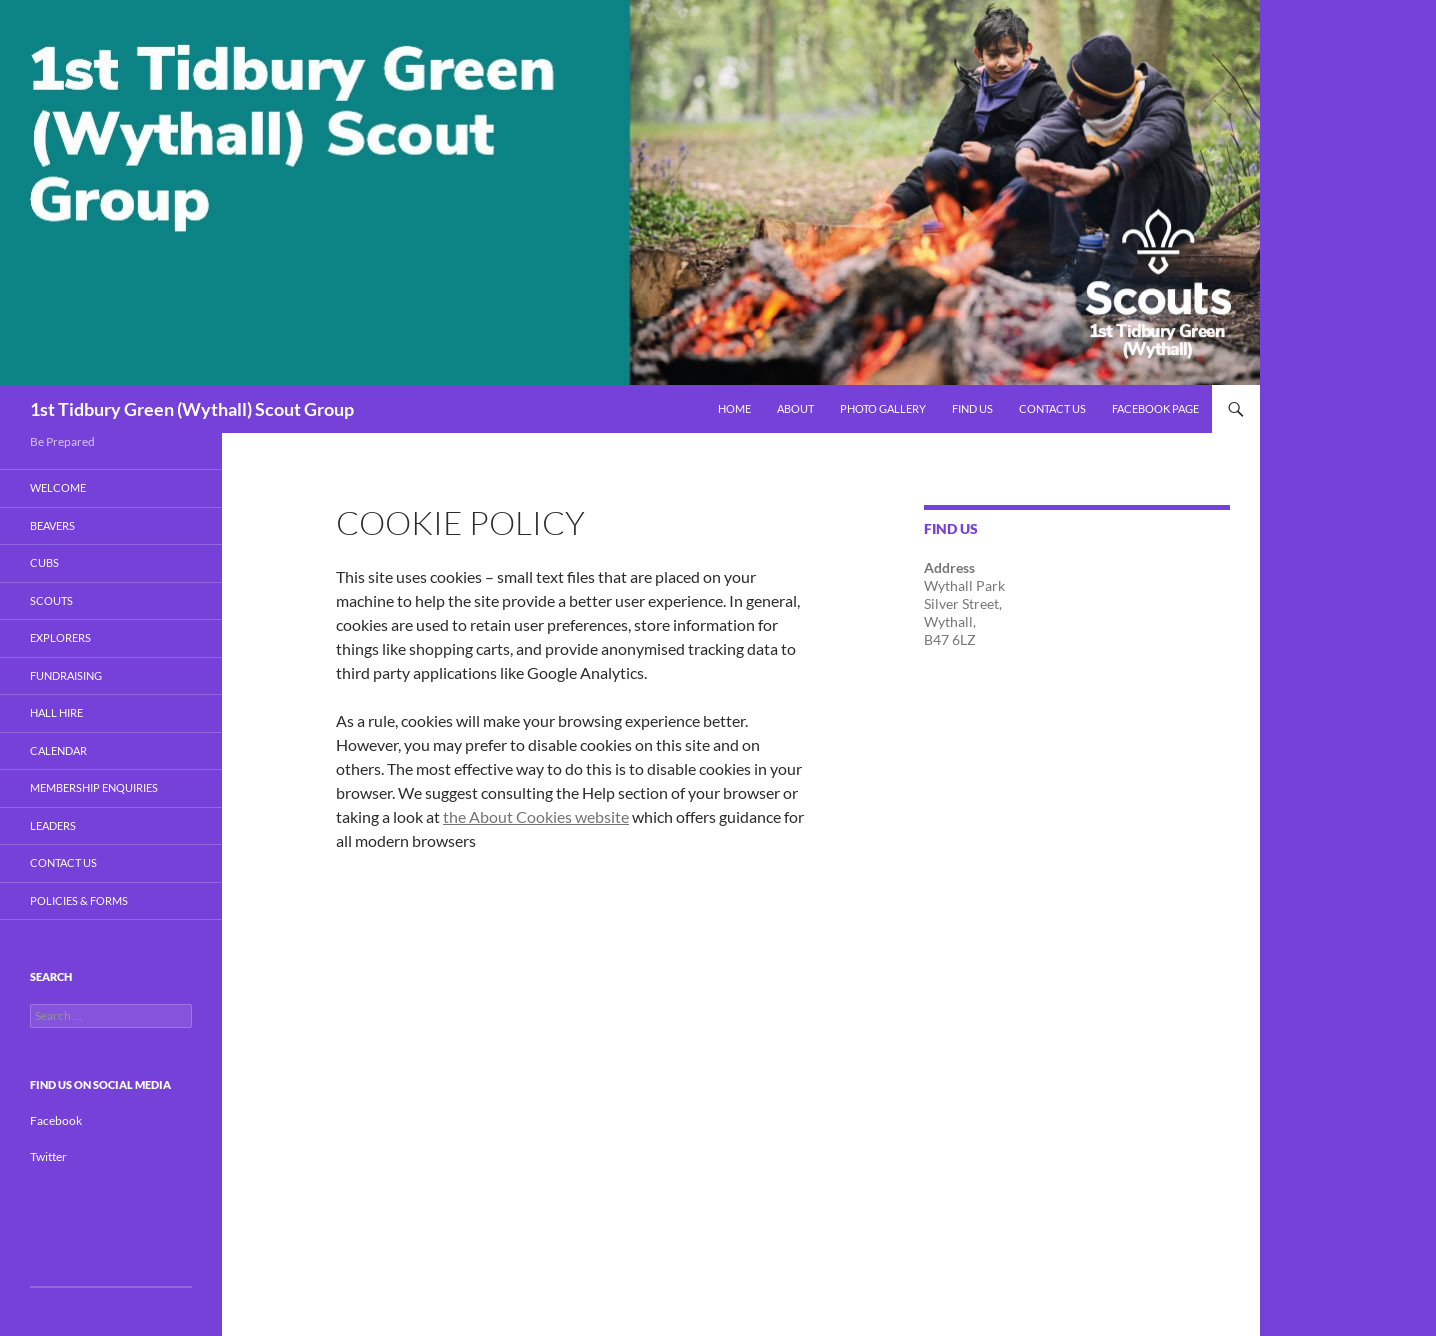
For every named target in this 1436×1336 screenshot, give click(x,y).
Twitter (48, 1156)
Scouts (51, 600)
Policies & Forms (79, 900)
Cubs (44, 562)
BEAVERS (52, 525)
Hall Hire (56, 712)
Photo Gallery (883, 408)
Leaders (53, 825)
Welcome (58, 487)
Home (734, 408)
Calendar (58, 750)
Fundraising (66, 675)
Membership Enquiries (94, 787)
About (795, 408)
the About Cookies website (536, 816)
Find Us (972, 408)
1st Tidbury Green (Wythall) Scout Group (192, 409)
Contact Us (1052, 408)
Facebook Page (1155, 408)
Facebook (56, 1120)
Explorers (60, 637)
